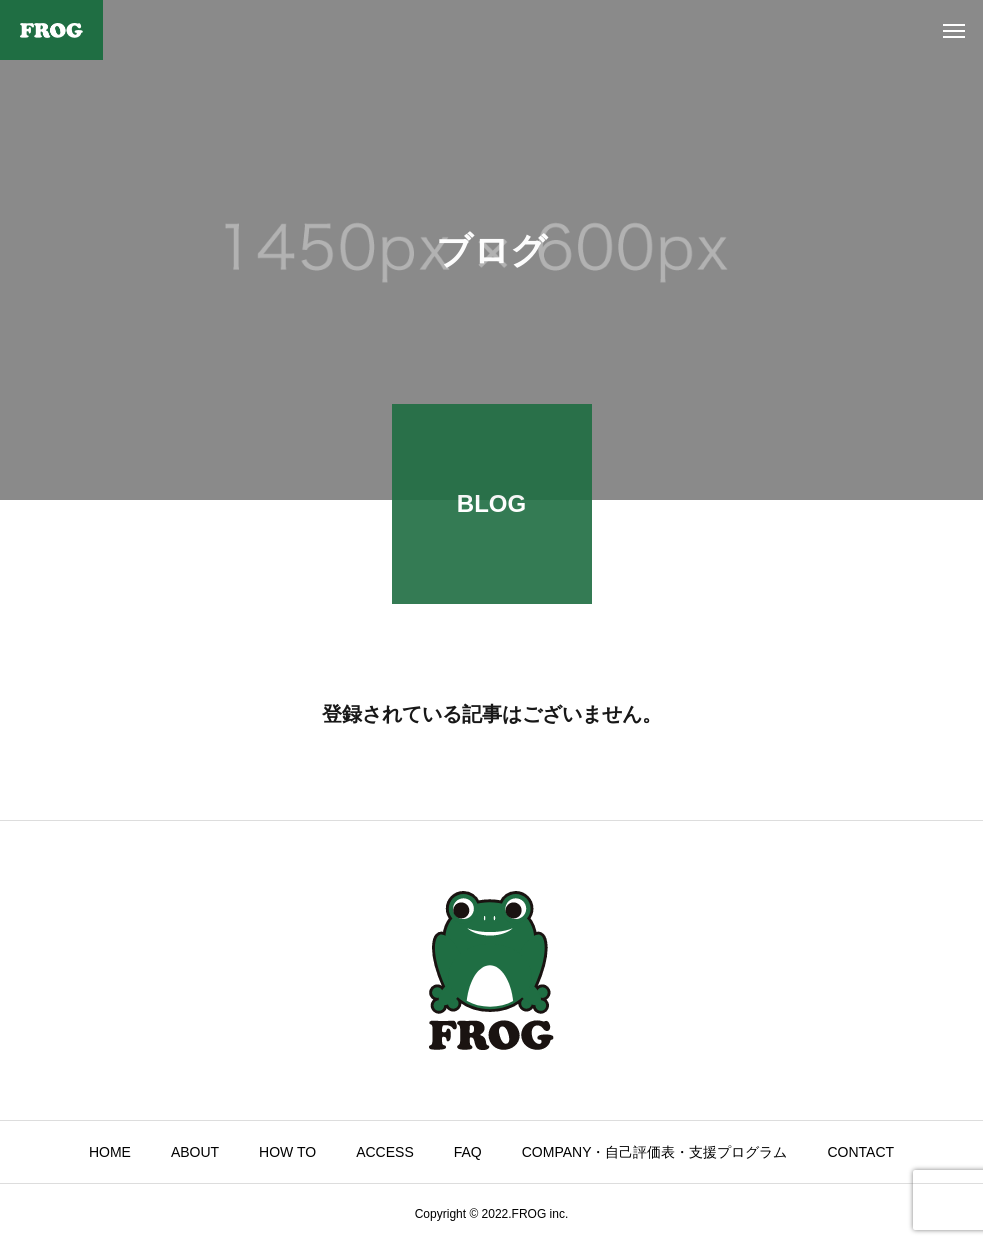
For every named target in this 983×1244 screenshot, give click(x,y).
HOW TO (287, 1152)
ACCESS (385, 1152)
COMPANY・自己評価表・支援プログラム (655, 1152)
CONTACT (861, 1152)
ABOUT (195, 1152)
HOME (110, 1152)
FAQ (468, 1152)
